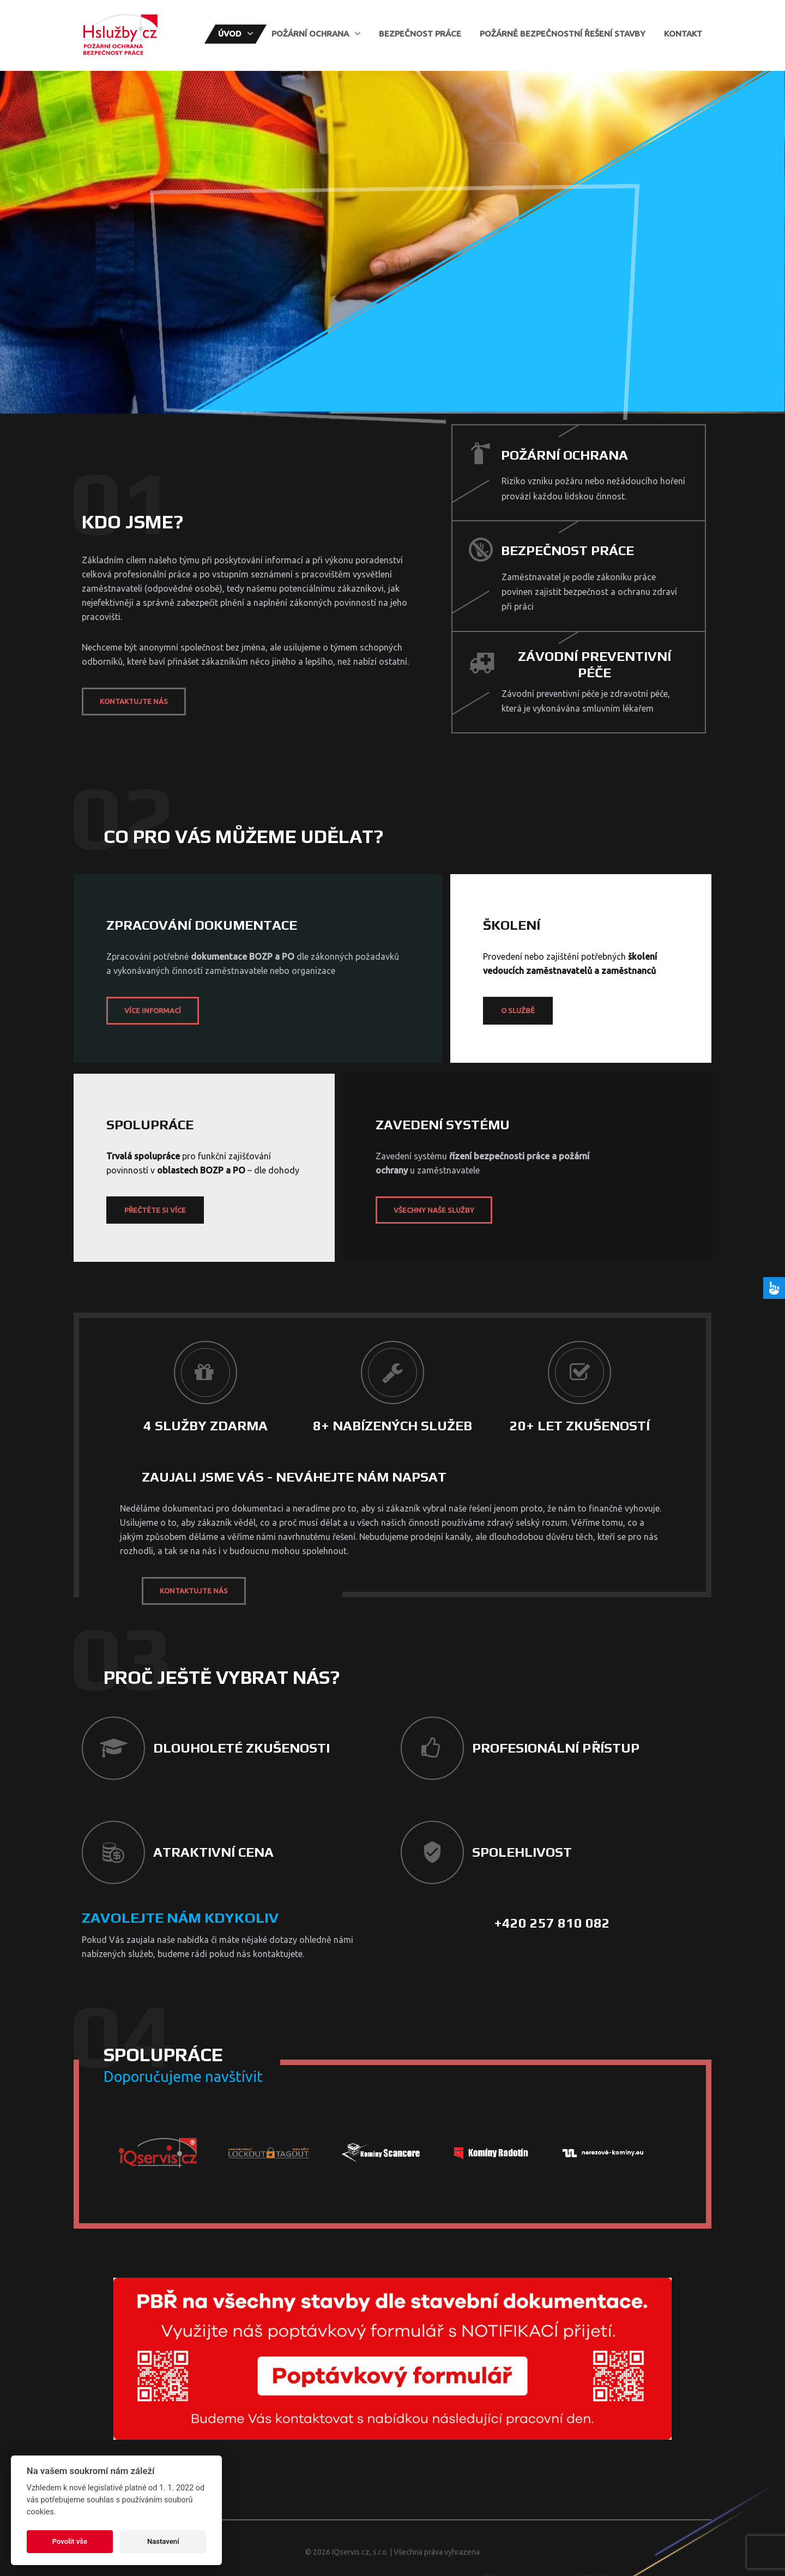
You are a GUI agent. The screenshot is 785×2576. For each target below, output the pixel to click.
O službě (518, 1010)
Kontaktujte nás (134, 701)
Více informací (152, 1010)
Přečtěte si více (155, 1210)
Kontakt (683, 33)
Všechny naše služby (434, 1210)
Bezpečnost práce (420, 33)
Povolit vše (69, 2541)
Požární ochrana (310, 33)
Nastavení (163, 2541)
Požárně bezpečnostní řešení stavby (562, 33)
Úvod (229, 33)
